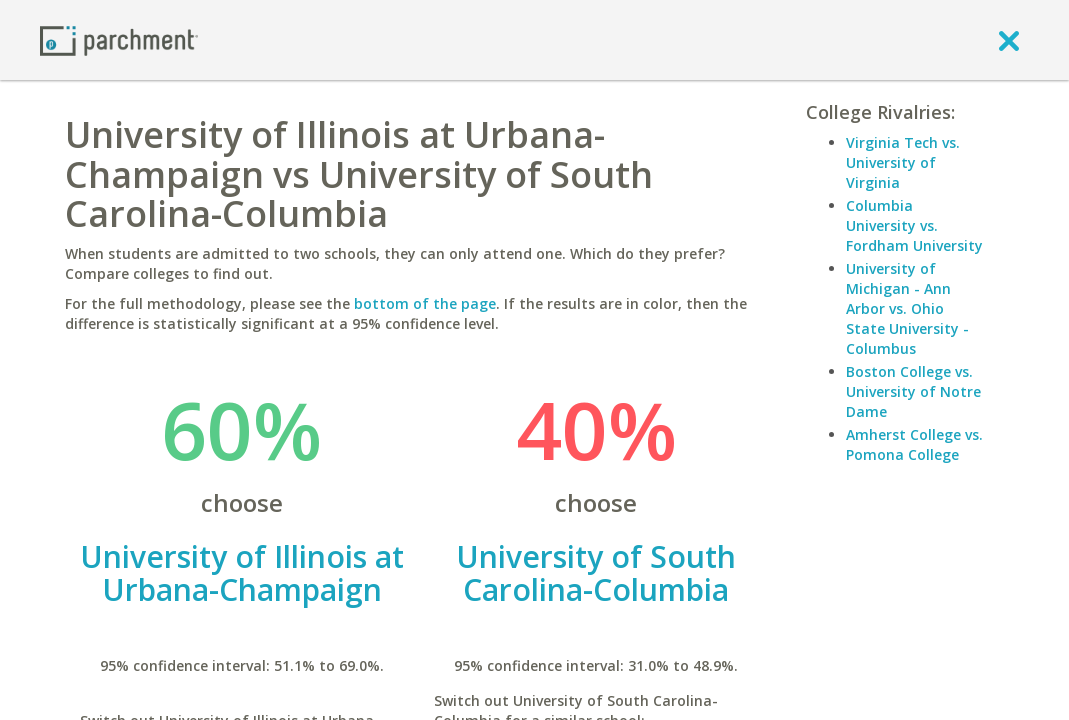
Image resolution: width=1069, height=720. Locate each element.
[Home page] (119, 39)
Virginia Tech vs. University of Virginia (903, 162)
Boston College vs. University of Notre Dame (913, 391)
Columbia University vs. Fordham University (914, 225)
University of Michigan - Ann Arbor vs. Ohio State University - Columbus (907, 308)
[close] (1009, 40)
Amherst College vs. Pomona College (914, 444)
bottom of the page (425, 303)
